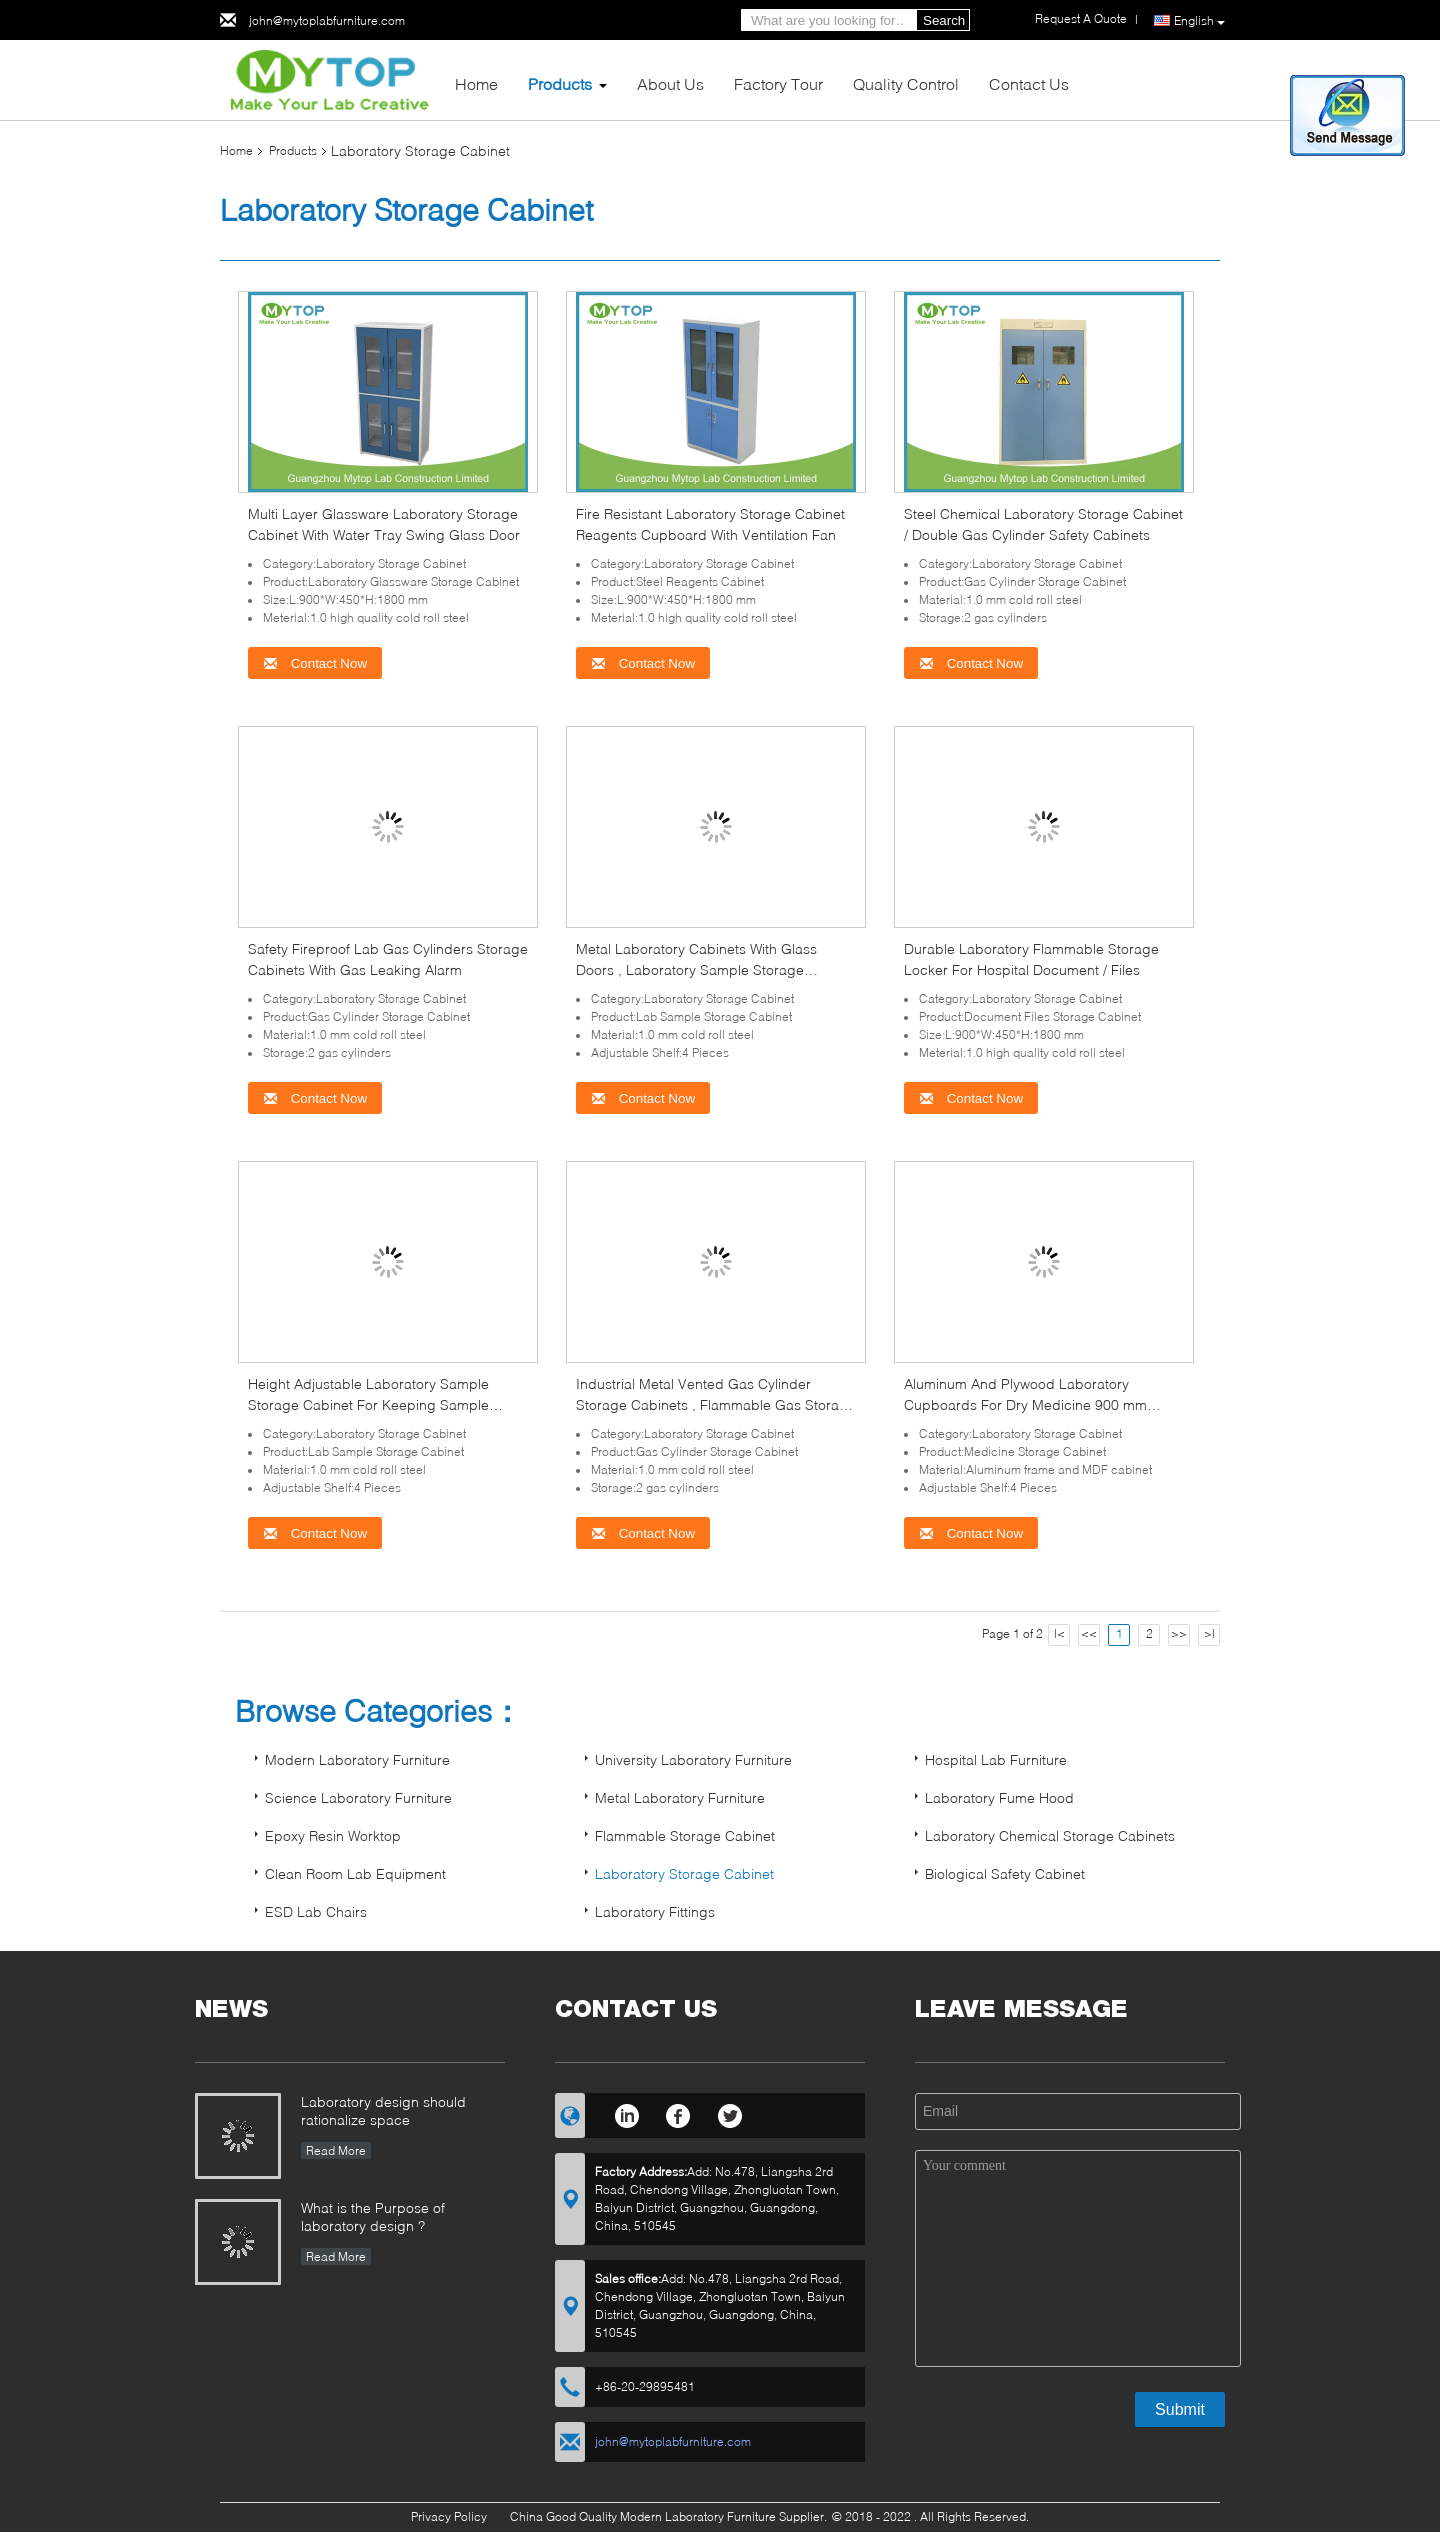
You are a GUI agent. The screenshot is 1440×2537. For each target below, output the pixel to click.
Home (476, 83)
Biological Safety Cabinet (1005, 1873)
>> (1179, 1633)
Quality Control (906, 83)
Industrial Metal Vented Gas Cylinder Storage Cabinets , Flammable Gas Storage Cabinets (716, 1404)
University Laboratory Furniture (693, 1759)
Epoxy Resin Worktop (333, 1835)
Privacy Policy (449, 2516)
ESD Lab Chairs (316, 1911)
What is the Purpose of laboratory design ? (373, 2216)
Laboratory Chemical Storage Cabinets (1050, 1835)
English (1199, 21)
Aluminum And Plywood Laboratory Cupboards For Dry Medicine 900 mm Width (1025, 1404)
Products (560, 83)
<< (1089, 1633)
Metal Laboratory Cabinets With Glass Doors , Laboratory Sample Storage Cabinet (696, 969)
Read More (336, 2150)
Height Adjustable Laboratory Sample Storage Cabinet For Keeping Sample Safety (368, 1404)
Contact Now (315, 663)
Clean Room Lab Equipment (355, 1873)
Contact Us (1029, 83)
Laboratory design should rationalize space (383, 2110)
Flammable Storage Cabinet (685, 1835)
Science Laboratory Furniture (358, 1797)
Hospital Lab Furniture (996, 1759)
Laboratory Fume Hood (999, 1797)
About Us (670, 83)
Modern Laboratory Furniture (357, 1759)
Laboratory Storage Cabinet (684, 1873)
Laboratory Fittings (655, 1911)
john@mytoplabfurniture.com (327, 20)
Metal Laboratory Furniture (680, 1797)
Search (944, 20)
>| (1209, 1633)
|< (1059, 1633)
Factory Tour (778, 83)
